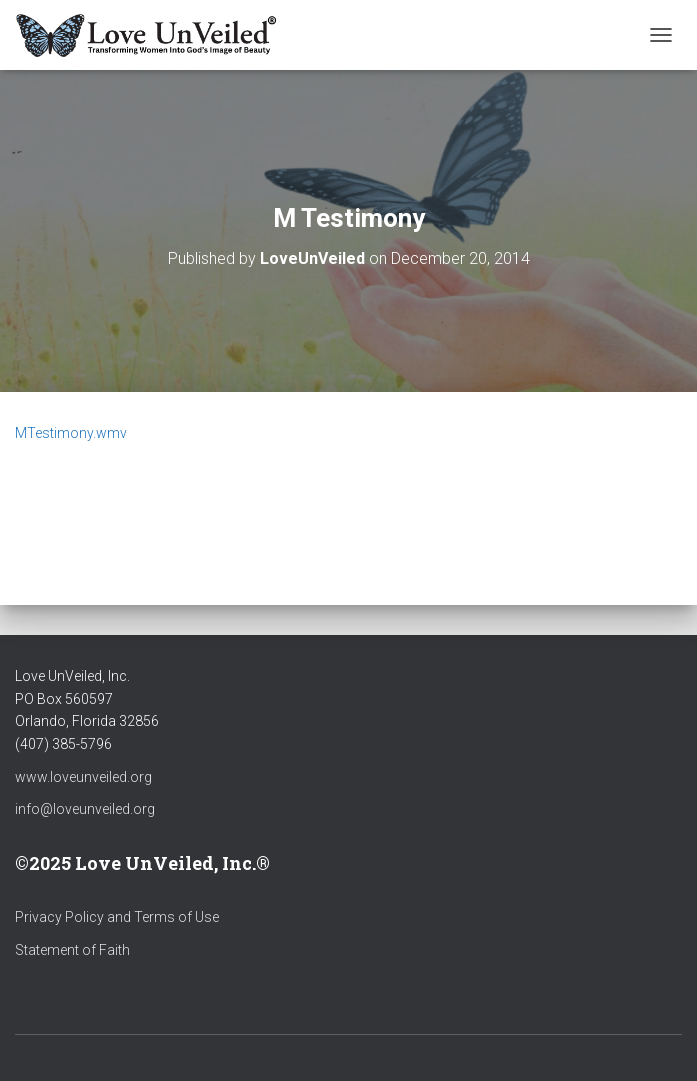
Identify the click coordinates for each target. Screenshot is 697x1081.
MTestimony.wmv (71, 433)
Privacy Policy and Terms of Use (117, 917)
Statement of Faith (72, 950)
